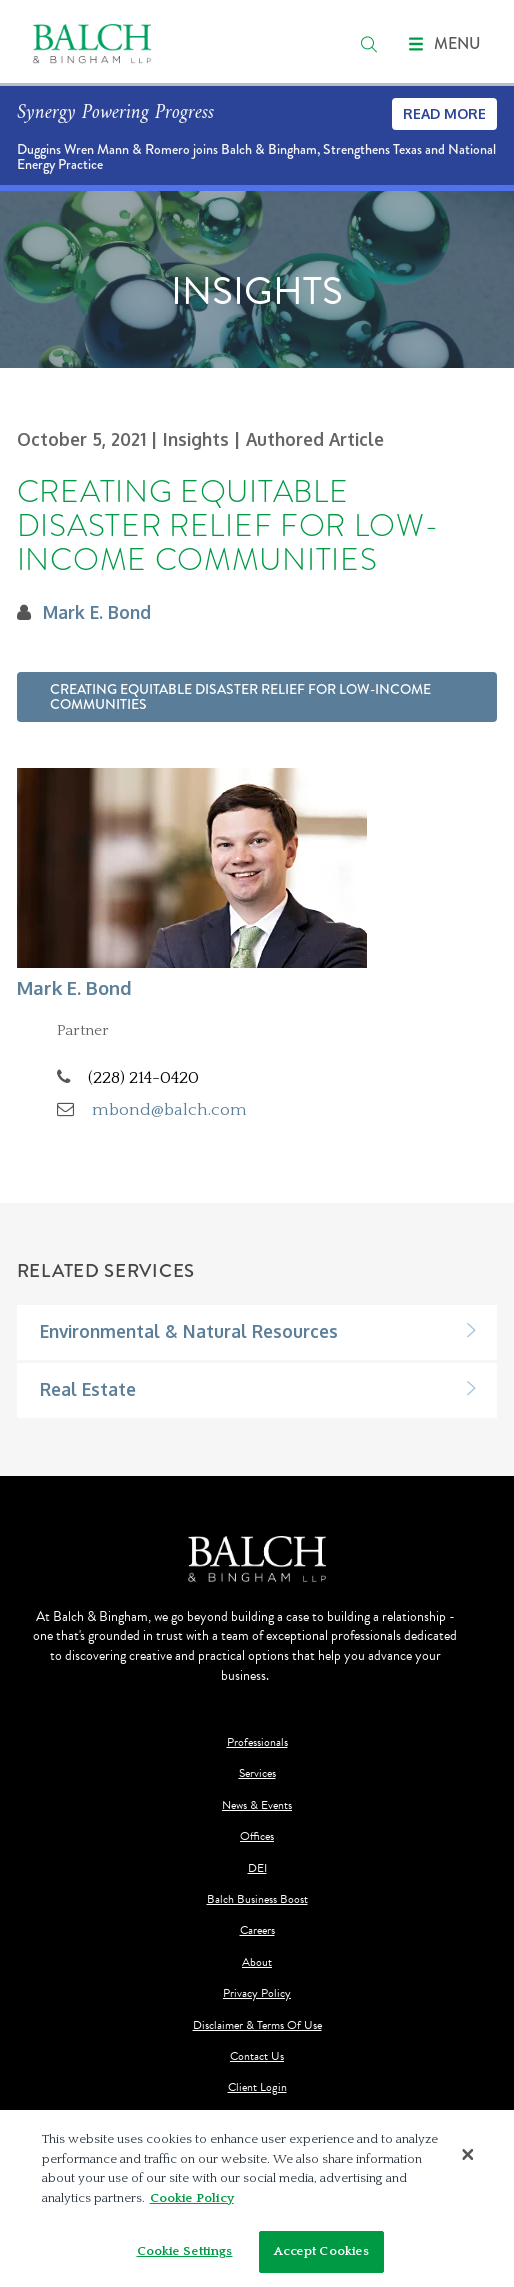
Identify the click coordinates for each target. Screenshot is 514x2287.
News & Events (257, 1805)
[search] (369, 44)
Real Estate (88, 1389)
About (257, 1962)
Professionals (257, 1742)
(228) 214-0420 (143, 1077)
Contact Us (257, 2056)
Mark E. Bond (97, 612)
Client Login (257, 2087)
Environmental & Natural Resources (189, 1331)
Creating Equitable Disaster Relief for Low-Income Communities (240, 696)
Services (257, 1773)
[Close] (468, 2154)
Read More (444, 113)
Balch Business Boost (257, 1899)
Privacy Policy (257, 1993)
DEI (257, 1868)
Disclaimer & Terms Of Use (257, 2025)
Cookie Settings (185, 2251)
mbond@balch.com (169, 1109)
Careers (257, 1930)
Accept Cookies (322, 2251)
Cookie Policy (192, 2198)
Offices (257, 1836)
